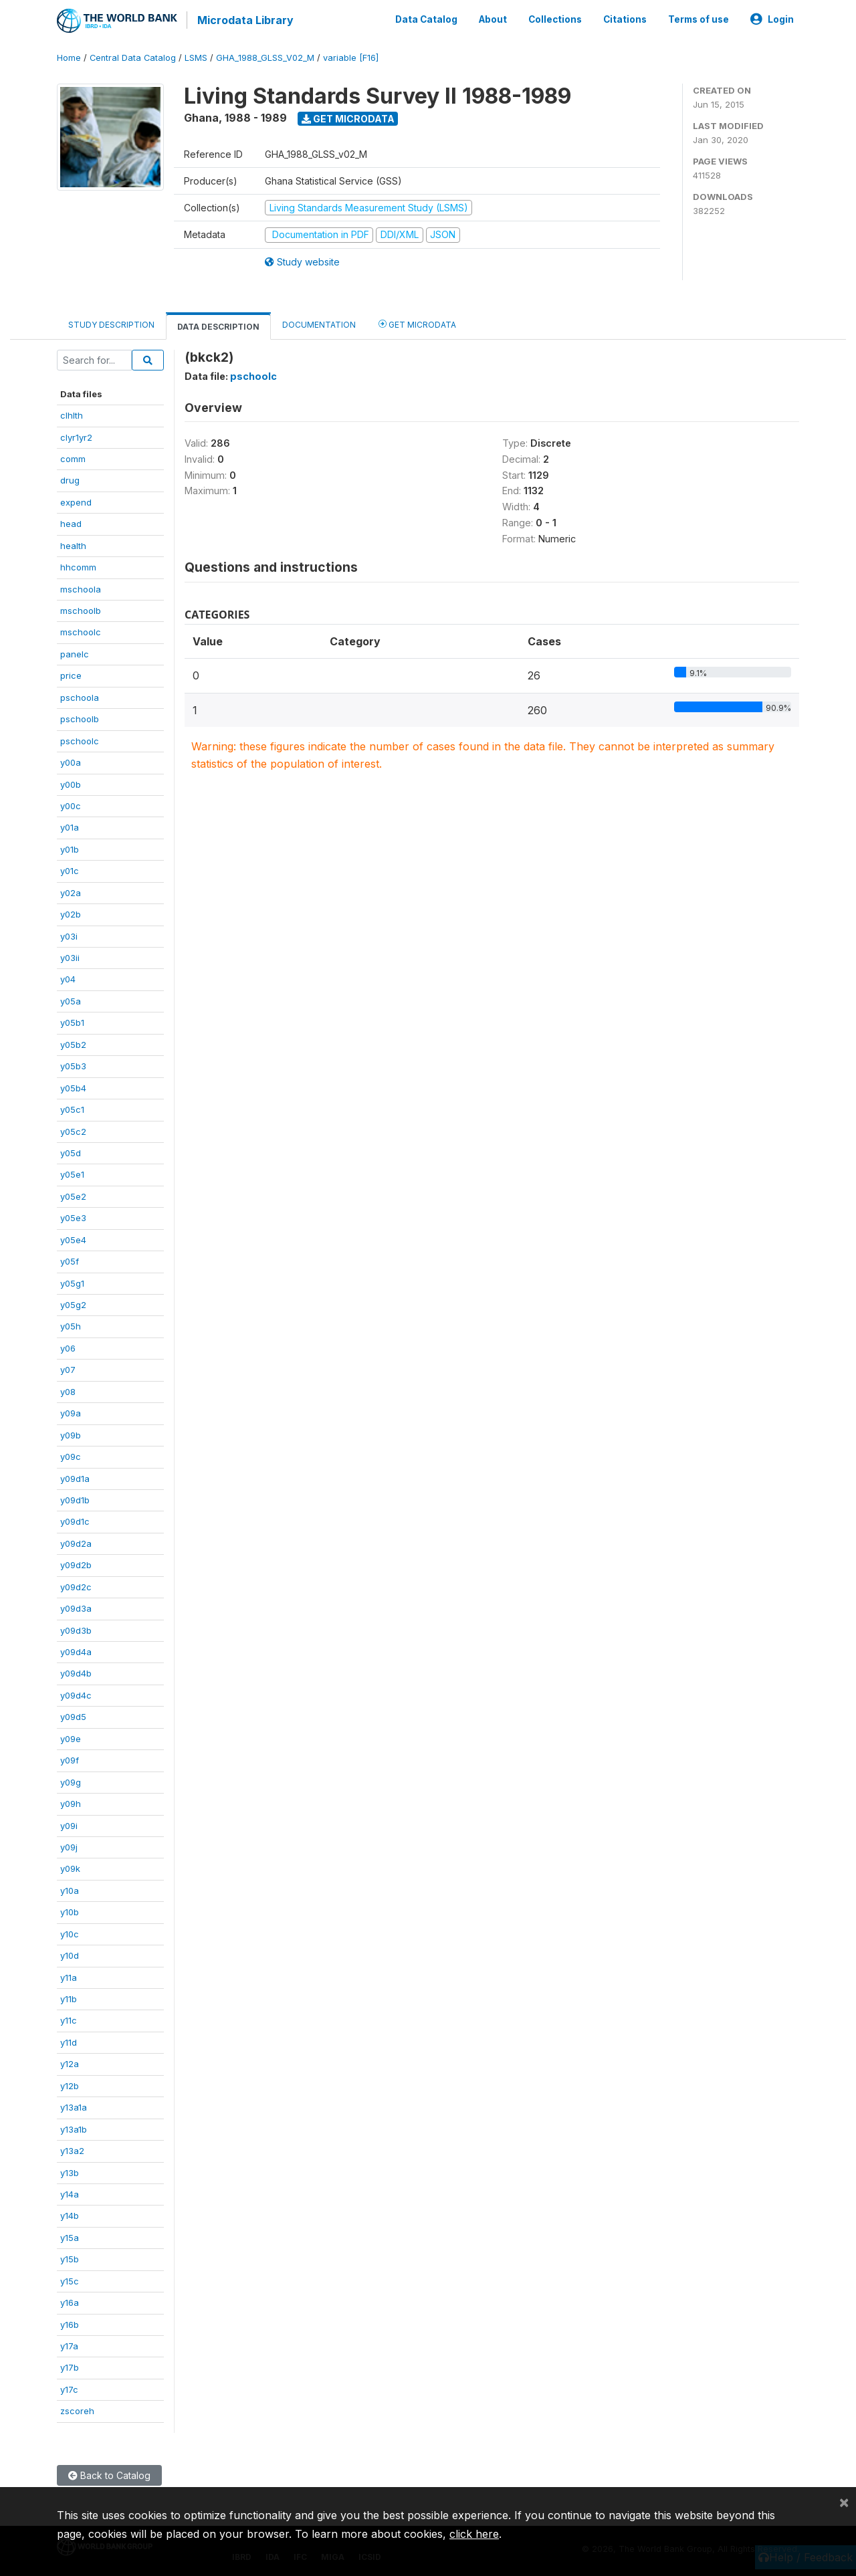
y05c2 (73, 1130)
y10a (69, 1889)
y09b (70, 1433)
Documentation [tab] (319, 323)
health (73, 544)
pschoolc (79, 739)
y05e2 (73, 1195)
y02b (70, 912)
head (71, 522)
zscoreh (77, 2409)
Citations (625, 18)
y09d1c (75, 1520)
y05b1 (72, 1021)
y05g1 (72, 1282)
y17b (69, 2366)
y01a (69, 826)
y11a (68, 1976)
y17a (69, 2344)
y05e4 (73, 1238)
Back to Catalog (109, 2474)
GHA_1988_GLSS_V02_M (265, 56)
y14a (69, 2192)
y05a (70, 999)
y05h (70, 1325)
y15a (69, 2236)
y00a (70, 761)
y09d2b (76, 1563)
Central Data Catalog (133, 56)
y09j (69, 1845)
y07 (68, 1368)
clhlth (71, 414)
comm (73, 457)
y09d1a (75, 1477)
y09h (70, 1802)
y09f (69, 1758)
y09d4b (76, 1672)
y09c (70, 1455)
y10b (69, 1910)
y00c (70, 804)
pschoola (79, 696)
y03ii (70, 956)
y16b (69, 2323)
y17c (69, 2388)
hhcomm (78, 565)
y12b (69, 2084)
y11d (68, 2041)
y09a (70, 1411)
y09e (70, 1737)
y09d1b (75, 1498)
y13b (69, 2171)
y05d (70, 1151)
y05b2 (73, 1043)
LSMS (196, 56)
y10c (69, 1932)
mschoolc (80, 631)
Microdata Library (244, 20)
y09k (70, 1867)
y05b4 (73, 1086)
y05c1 (72, 1108)
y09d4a (76, 1650)
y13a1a (73, 2106)
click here (474, 2534)
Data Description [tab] (218, 325)
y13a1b (73, 2128)
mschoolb (80, 609)
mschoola (80, 587)
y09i (69, 1824)
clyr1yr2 (76, 436)
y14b (69, 2215)
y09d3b (76, 1629)
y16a (69, 2301)
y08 (68, 1390)
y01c (69, 869)
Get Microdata (348, 117)
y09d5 (73, 1715)
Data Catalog (426, 18)
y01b (69, 848)
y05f (69, 1260)
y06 (68, 1346)
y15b (69, 2257)
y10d (69, 1954)
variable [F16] (351, 56)
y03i (69, 935)
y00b (70, 783)
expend (76, 501)
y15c (69, 2279)
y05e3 (73, 1216)
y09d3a (76, 1607)
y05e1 (72, 1173)
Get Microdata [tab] (417, 322)
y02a (70, 891)
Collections (555, 18)
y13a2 (72, 2149)
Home (69, 56)
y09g (70, 1781)
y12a (69, 2062)
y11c (68, 2019)
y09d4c (76, 1694)
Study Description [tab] (111, 323)
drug (70, 479)
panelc (74, 652)
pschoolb (79, 717)
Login (772, 18)
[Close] (844, 2502)
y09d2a (76, 1542)
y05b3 (73, 1064)
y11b (68, 1997)
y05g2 (73, 1303)
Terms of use (698, 18)
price (71, 674)
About (493, 18)
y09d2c (76, 1585)
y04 (68, 978)
